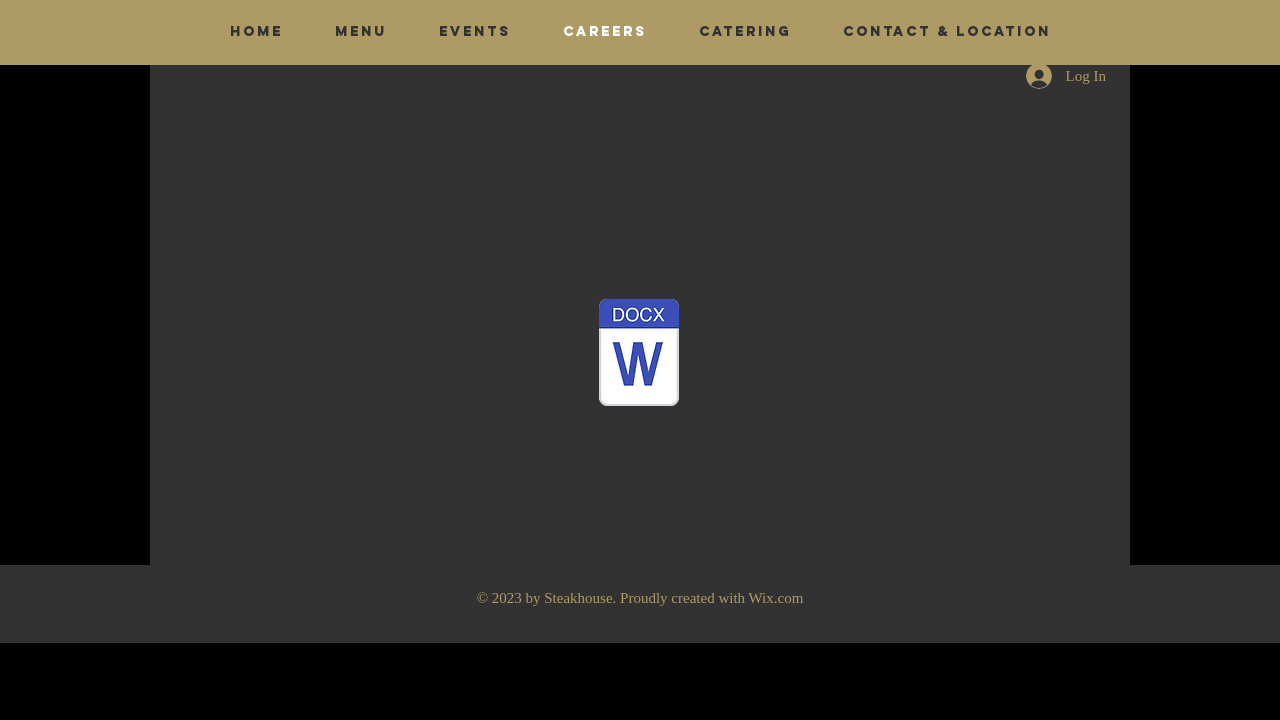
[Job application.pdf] (639, 355)
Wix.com (776, 598)
